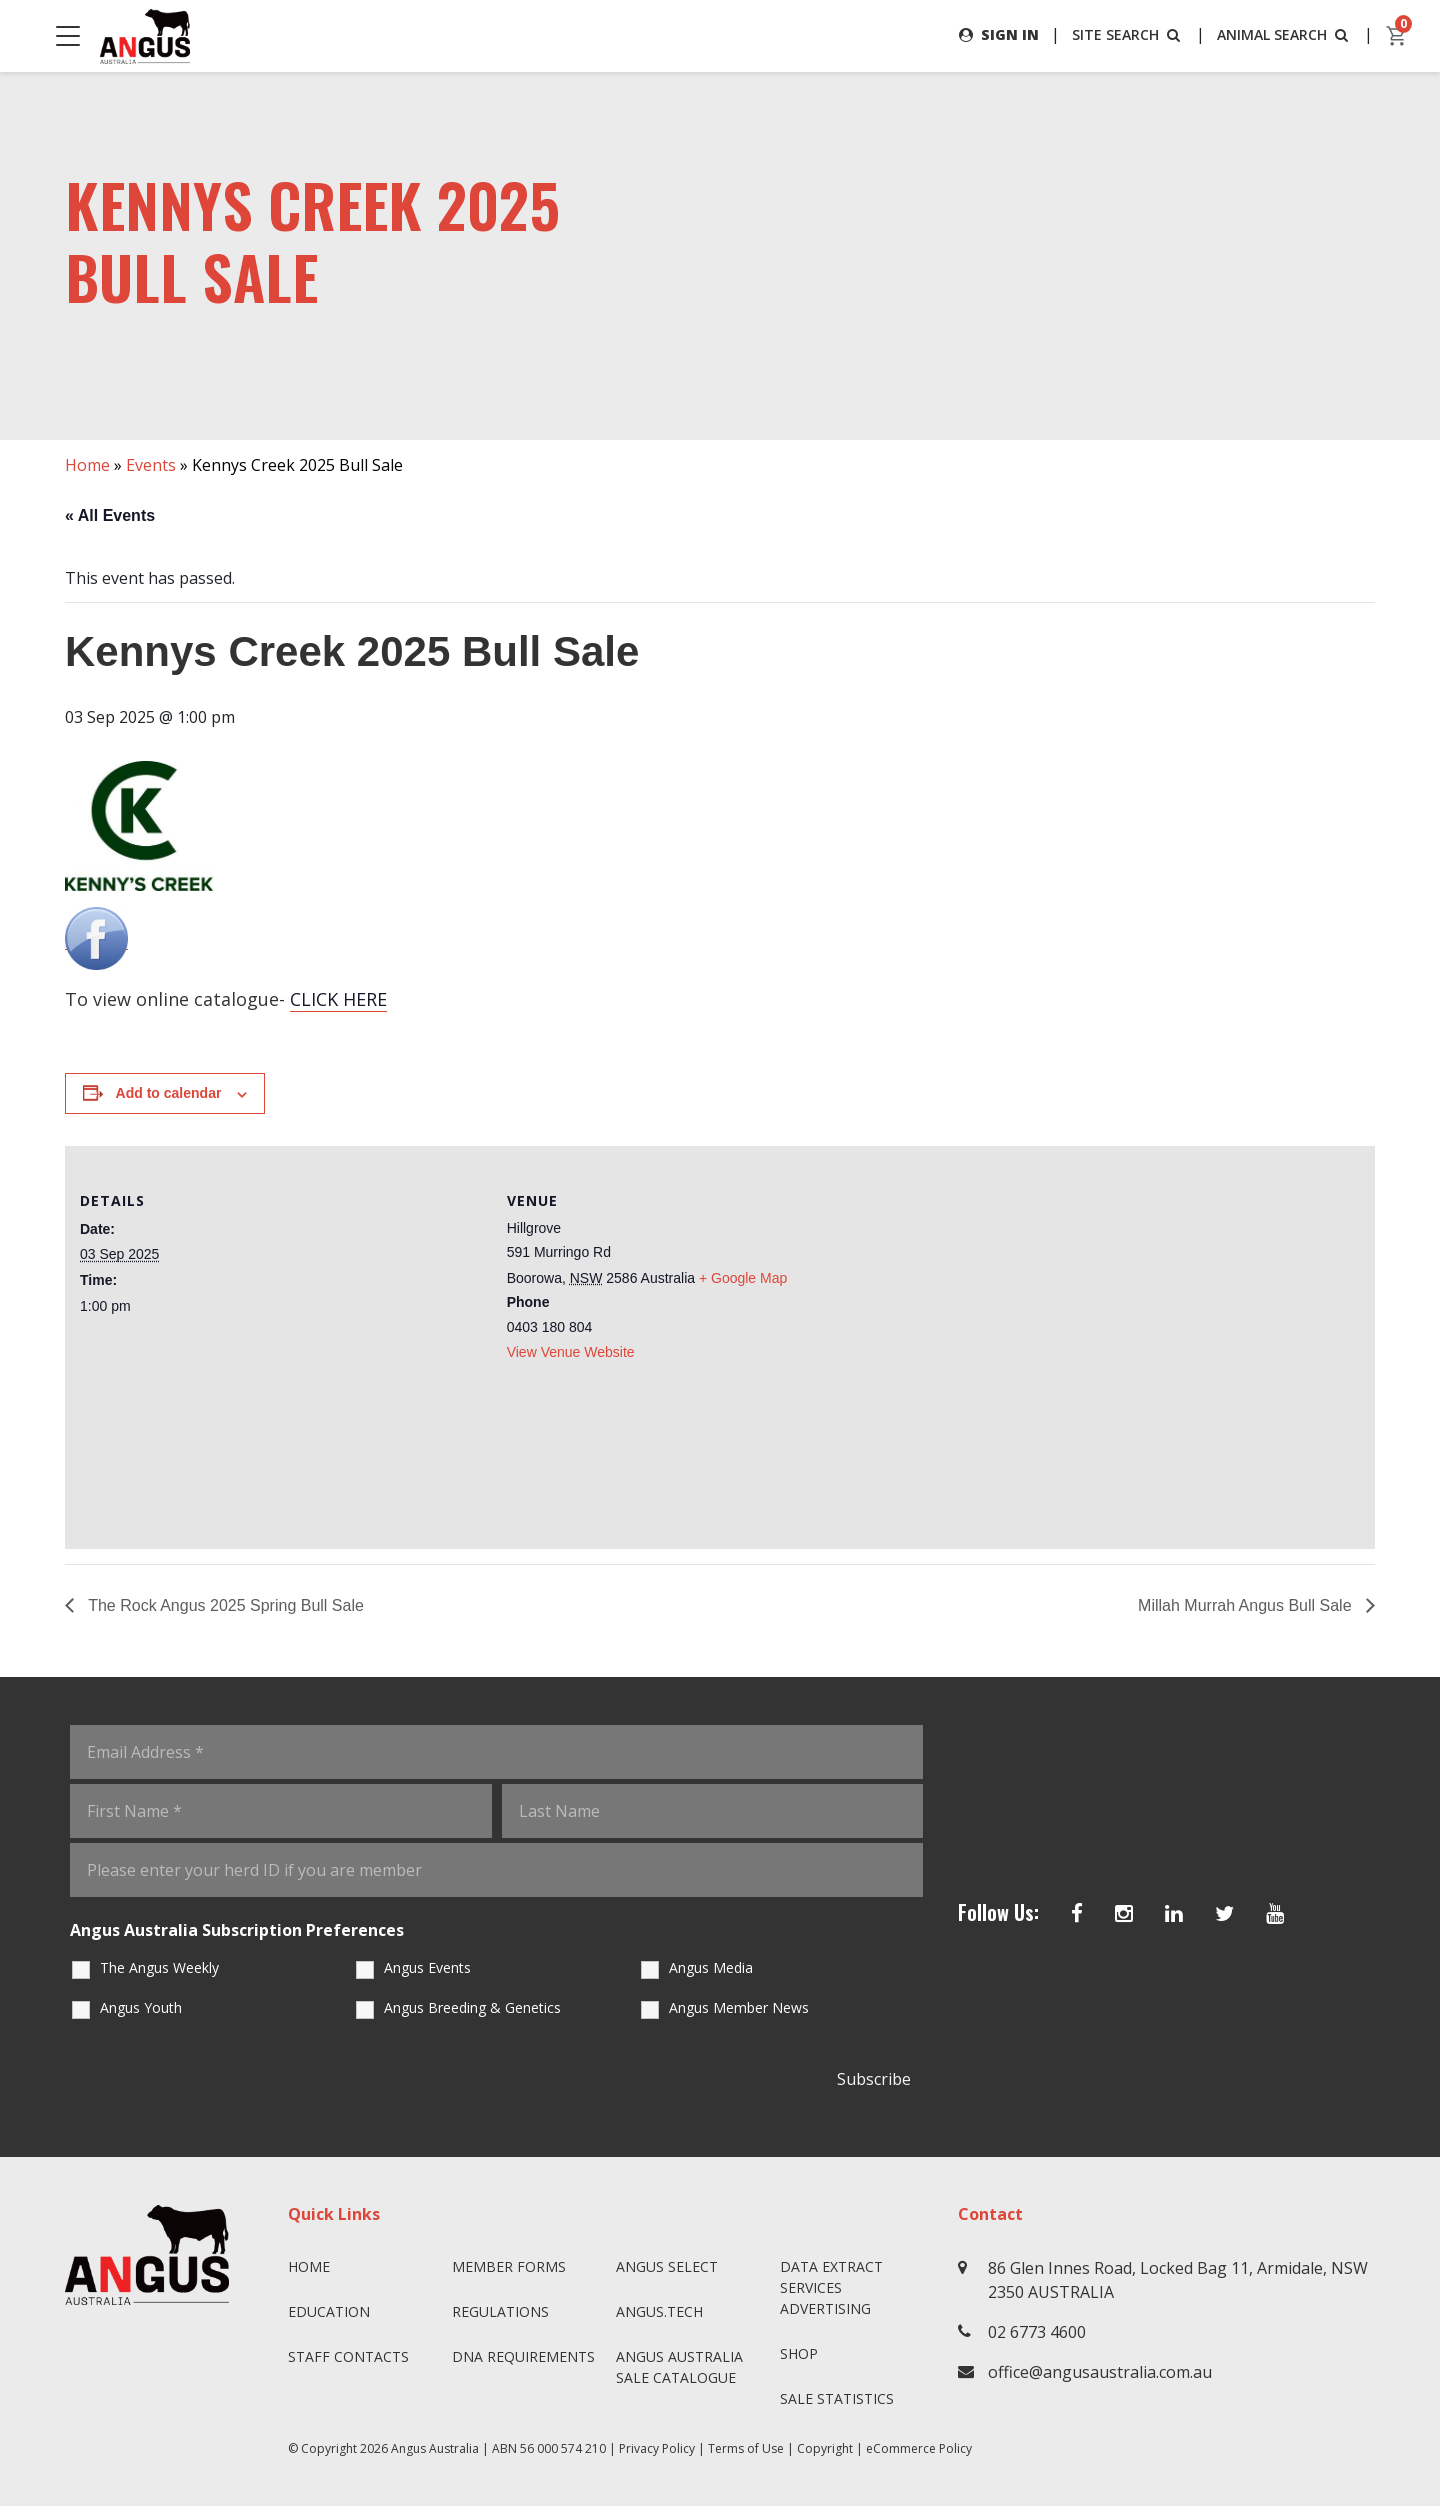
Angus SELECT (667, 2266)
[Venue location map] (1038, 1337)
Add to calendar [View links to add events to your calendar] (169, 1093)
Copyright (825, 2448)
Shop (799, 2353)
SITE (1128, 34)
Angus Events (427, 1967)
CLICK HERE (338, 999)
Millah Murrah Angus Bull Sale (1247, 1605)
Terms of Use (746, 2448)
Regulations (500, 2311)
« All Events (110, 515)
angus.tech (659, 2311)
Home (87, 465)
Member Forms (509, 2266)
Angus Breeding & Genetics (472, 2007)
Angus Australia (435, 2448)
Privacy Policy (657, 2448)
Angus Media (711, 1967)
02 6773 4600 (1037, 2332)
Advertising (825, 2308)
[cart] (1397, 36)
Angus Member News (739, 2007)
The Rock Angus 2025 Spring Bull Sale (224, 1605)
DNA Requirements (523, 2356)
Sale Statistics (837, 2398)
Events (151, 465)
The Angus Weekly (159, 1967)
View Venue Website (571, 1352)
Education (329, 2311)
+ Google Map (743, 1278)
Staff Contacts (348, 2356)
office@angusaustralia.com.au (1100, 2372)
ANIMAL (1284, 34)
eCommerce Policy (919, 2448)
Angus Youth (141, 2007)
